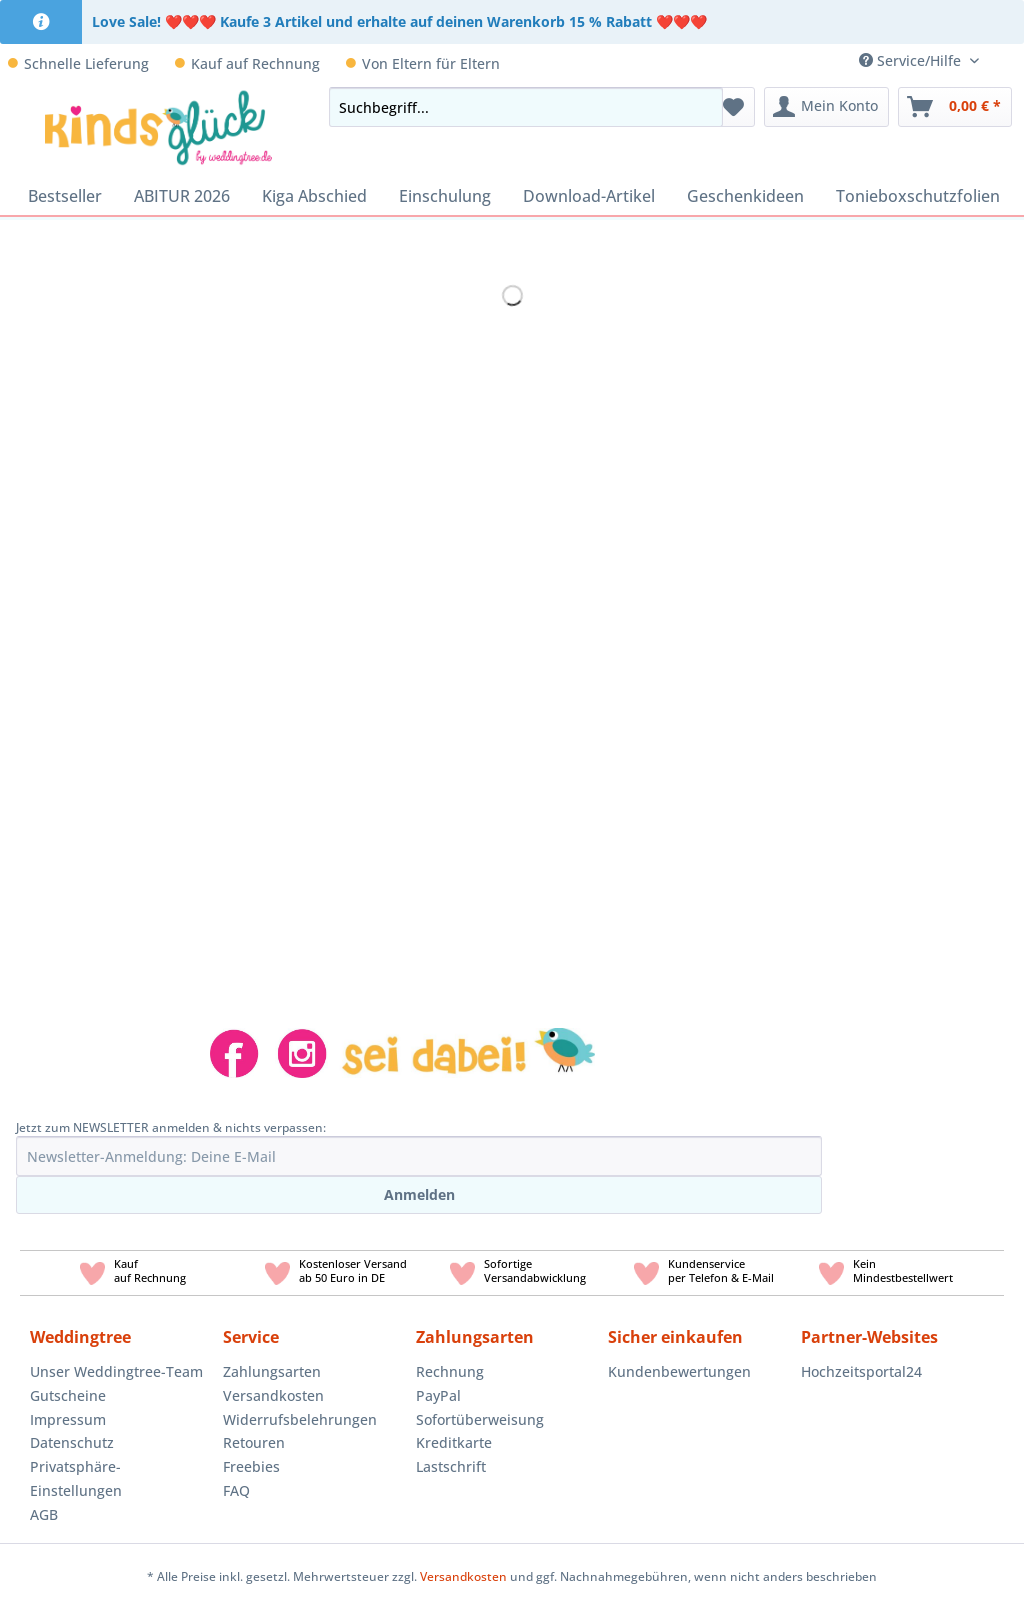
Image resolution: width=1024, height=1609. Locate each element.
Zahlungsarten (272, 1371)
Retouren (254, 1442)
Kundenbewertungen (679, 1371)
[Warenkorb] (955, 107)
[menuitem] (1009, 60)
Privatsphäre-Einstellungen (76, 1478)
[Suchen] (702, 107)
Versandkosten (273, 1395)
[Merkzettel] (733, 107)
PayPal (438, 1395)
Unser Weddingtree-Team (116, 1371)
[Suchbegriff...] (526, 107)
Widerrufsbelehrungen (300, 1419)
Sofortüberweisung (480, 1419)
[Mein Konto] (826, 107)
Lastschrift (451, 1466)
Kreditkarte (454, 1442)
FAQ (236, 1490)
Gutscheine (68, 1395)
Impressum (68, 1419)
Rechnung (450, 1371)
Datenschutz (72, 1442)
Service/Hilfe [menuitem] (912, 60)
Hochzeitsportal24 (861, 1371)
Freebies (251, 1466)
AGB (44, 1514)
